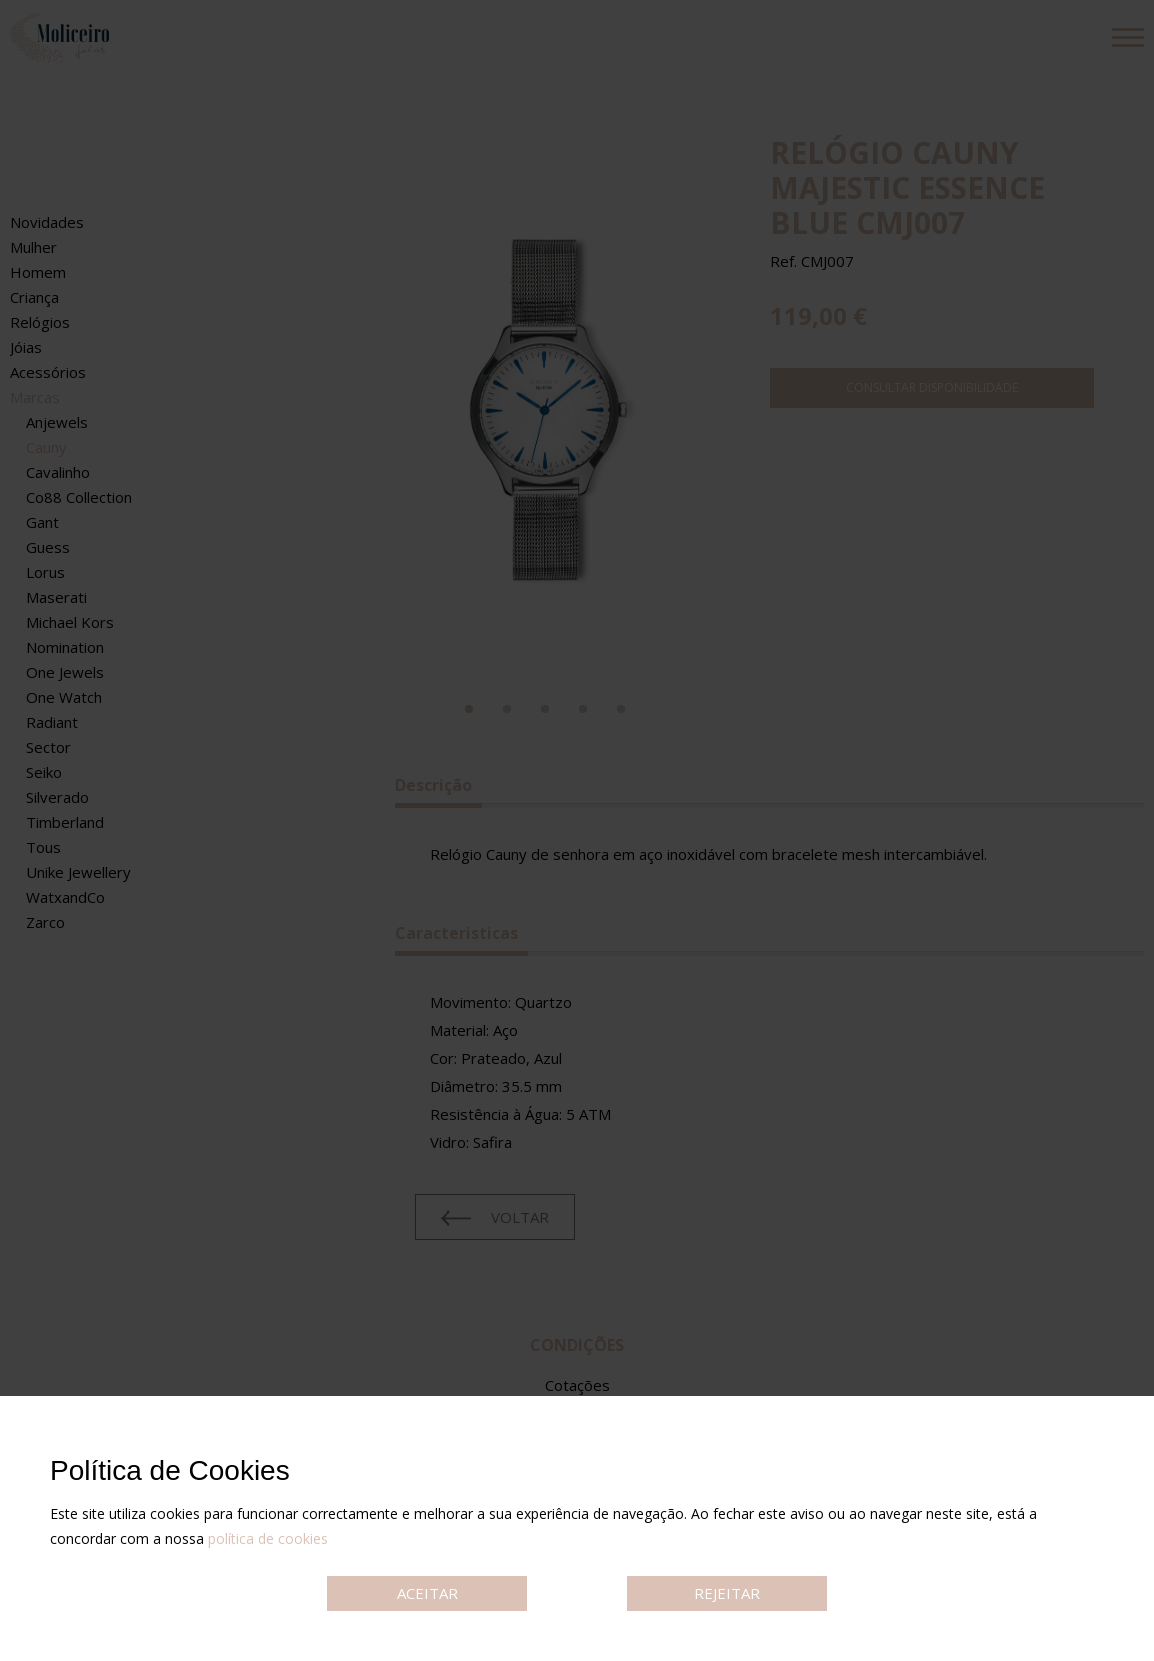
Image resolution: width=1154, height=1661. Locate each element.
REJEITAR (727, 1593)
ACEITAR (427, 1593)
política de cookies (268, 1538)
